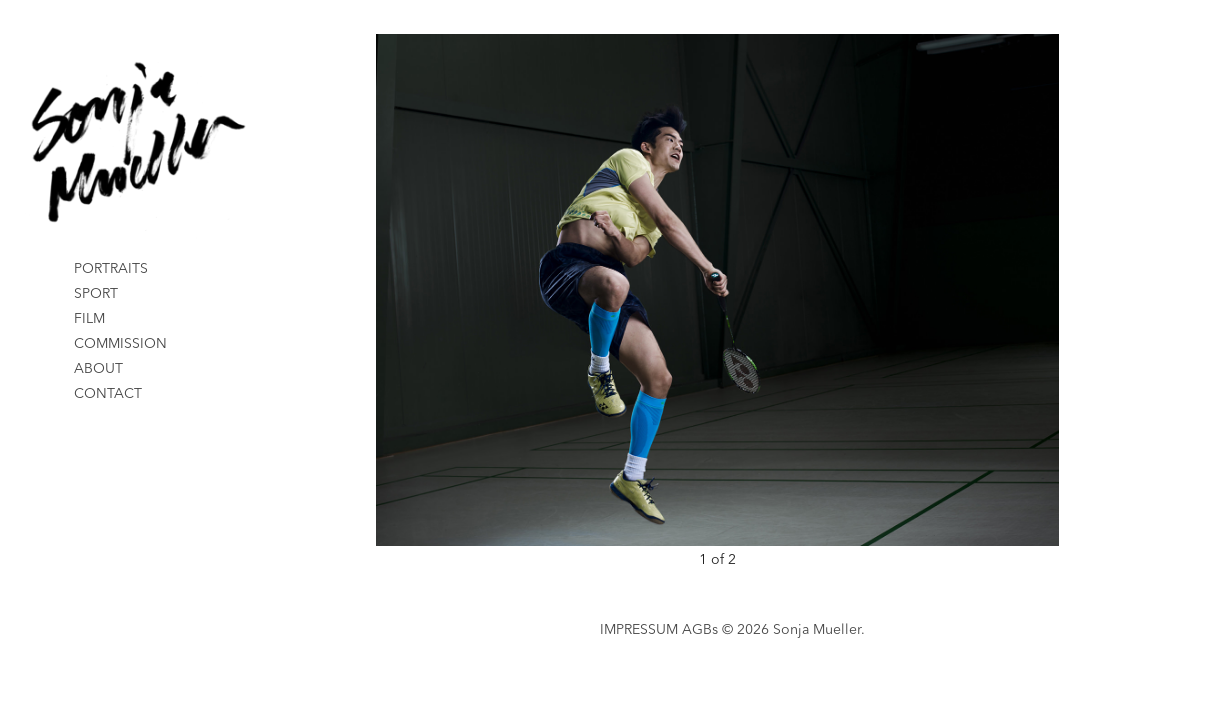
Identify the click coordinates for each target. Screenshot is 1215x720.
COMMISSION (120, 344)
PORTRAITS (111, 269)
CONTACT (108, 394)
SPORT (96, 294)
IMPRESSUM (639, 630)
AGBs (700, 630)
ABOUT (98, 369)
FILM (89, 319)
